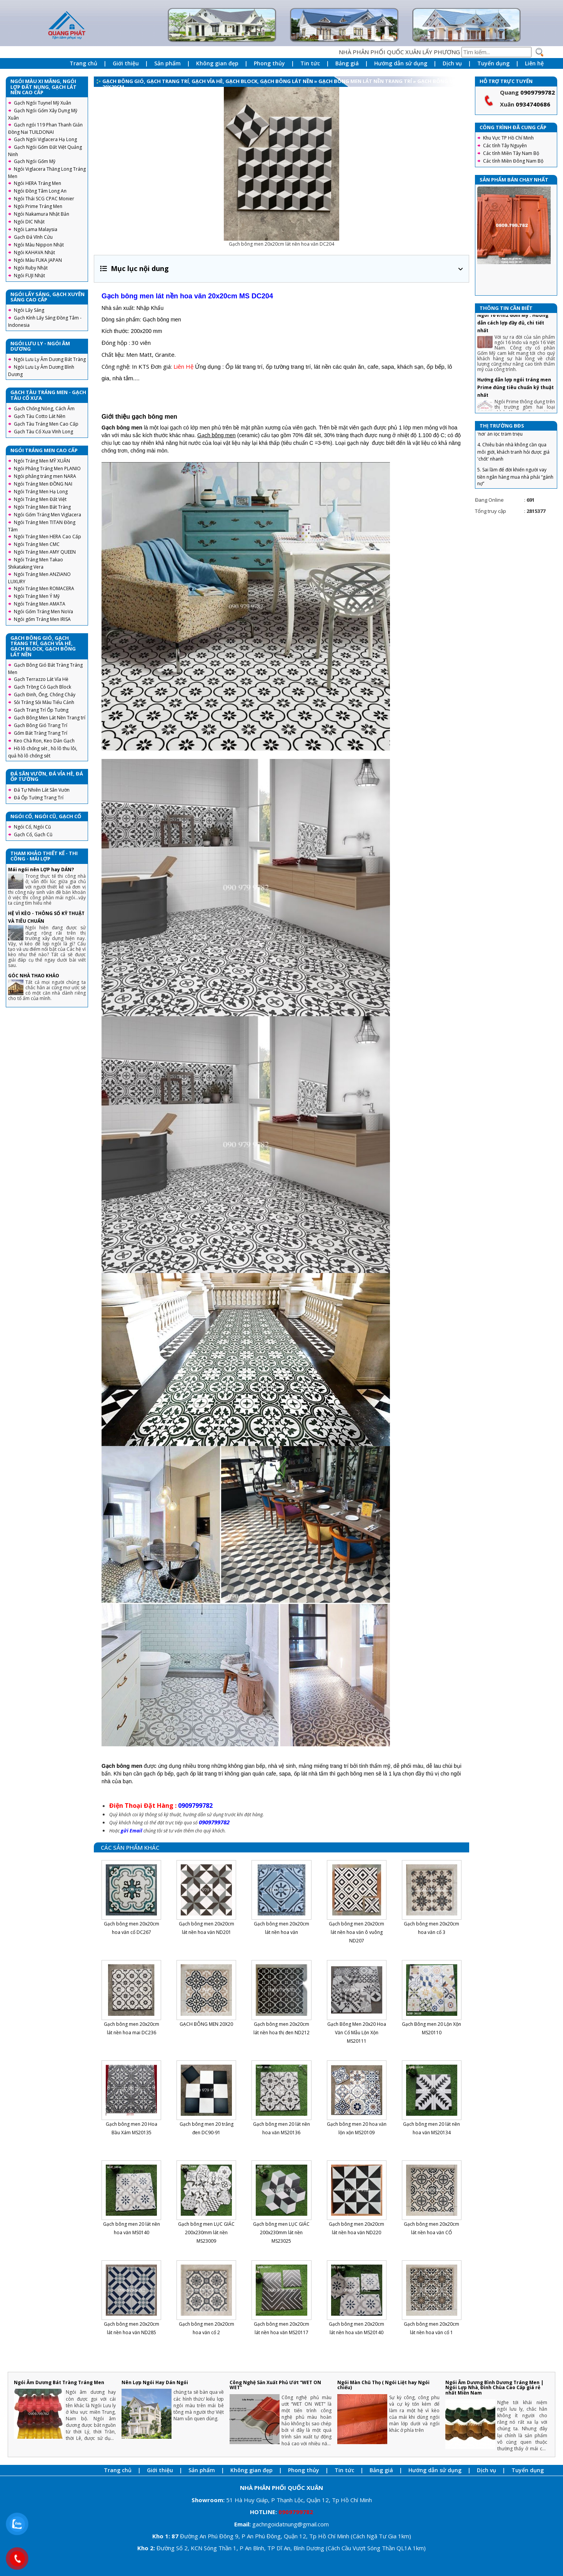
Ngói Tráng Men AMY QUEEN (45, 552)
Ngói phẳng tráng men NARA (45, 476)
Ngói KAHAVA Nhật (34, 252)
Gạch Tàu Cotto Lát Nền (39, 416)
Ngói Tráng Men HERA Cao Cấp (47, 536)
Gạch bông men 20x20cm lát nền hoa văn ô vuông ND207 (356, 1932)
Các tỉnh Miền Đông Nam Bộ (513, 161)
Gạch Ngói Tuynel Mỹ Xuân (42, 103)
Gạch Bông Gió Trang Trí (40, 725)
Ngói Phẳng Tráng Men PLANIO (47, 468)
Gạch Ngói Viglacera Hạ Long (45, 139)
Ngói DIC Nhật (29, 221)
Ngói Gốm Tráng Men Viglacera (47, 514)
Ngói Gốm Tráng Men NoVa (43, 611)
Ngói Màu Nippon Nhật (39, 244)
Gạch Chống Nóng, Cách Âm (44, 408)
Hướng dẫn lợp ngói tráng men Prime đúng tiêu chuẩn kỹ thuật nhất (515, 401)
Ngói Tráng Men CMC (37, 544)
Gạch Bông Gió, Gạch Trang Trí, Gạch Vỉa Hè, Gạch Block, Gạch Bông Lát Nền (207, 81)
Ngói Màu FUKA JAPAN (38, 260)
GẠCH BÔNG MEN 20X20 (206, 2024)
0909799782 (537, 92)
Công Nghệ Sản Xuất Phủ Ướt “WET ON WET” (275, 2385)
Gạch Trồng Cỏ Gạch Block (42, 687)
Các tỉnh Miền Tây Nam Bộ (511, 153)
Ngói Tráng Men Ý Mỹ (37, 596)
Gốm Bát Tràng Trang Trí (40, 733)
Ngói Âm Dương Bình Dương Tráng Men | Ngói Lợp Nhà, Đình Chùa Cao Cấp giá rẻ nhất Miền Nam (494, 2387)
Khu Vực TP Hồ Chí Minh (508, 138)
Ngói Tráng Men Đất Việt (40, 499)
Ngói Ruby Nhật (31, 268)
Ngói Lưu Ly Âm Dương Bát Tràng (50, 359)
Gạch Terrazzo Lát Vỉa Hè (41, 679)
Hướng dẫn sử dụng (400, 63)
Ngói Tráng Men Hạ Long (41, 491)
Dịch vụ (452, 63)
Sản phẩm (167, 63)
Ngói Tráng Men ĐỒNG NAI (43, 484)
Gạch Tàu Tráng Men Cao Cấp (46, 424)
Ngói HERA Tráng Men (37, 183)
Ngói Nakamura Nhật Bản (41, 214)
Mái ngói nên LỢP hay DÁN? (41, 869)
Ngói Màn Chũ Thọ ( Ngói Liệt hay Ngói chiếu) (383, 2385)
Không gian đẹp (217, 63)
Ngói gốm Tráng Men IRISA (42, 619)
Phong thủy (269, 63)
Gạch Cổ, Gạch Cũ (33, 834)
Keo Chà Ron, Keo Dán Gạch (44, 740)
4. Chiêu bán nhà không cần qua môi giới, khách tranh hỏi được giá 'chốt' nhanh (513, 465)
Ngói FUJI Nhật (29, 275)
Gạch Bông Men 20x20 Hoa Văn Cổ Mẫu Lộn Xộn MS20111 (356, 2032)
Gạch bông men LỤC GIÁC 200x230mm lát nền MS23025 (281, 2232)
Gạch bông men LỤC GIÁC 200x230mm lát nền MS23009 (206, 2232)
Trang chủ (83, 63)
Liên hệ (534, 63)
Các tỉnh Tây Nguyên (505, 145)
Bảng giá (347, 63)
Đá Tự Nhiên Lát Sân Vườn (42, 790)
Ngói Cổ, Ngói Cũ (32, 827)
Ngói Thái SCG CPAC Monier (44, 198)
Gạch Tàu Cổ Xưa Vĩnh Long (43, 431)
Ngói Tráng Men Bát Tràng (42, 507)
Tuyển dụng (493, 63)
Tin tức (310, 63)
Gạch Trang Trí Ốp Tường (41, 710)
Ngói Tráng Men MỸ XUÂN (42, 461)
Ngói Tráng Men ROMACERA (44, 588)
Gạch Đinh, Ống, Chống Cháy (44, 694)
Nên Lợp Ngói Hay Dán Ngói (155, 2382)
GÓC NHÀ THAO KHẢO (33, 975)
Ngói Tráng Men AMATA (39, 604)
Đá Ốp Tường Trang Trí (38, 797)
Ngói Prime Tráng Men (38, 206)
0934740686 (533, 104)
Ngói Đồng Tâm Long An (40, 191)
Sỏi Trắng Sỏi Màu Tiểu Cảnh (44, 702)
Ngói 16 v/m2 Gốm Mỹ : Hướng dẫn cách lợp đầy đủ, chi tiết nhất (512, 336)
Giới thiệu (126, 63)
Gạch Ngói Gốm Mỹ (34, 161)
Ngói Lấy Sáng (29, 310)
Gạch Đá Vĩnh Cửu (33, 237)
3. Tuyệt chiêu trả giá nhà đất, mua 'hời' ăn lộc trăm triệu (514, 444)
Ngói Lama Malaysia (35, 229)
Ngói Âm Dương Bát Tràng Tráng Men (59, 2382)
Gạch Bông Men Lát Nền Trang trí (49, 717)
